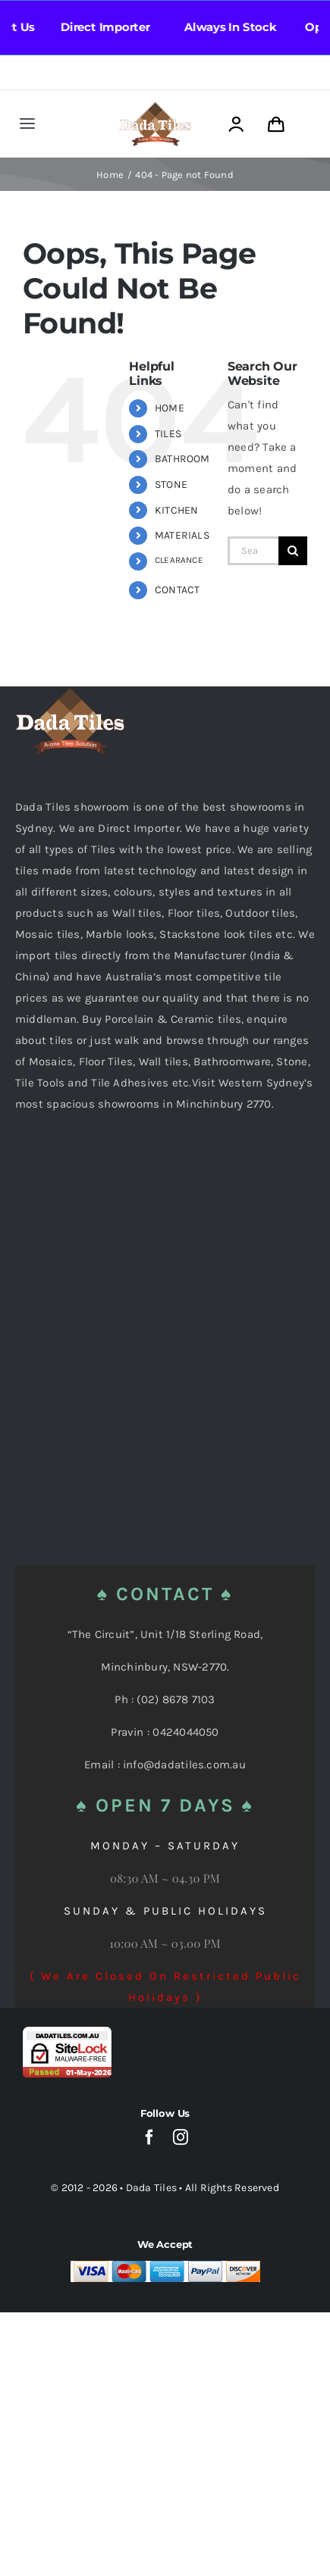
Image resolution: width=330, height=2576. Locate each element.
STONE (171, 484)
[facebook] (149, 2137)
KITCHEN (177, 510)
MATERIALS (182, 535)
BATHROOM (182, 458)
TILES (168, 433)
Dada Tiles (151, 2187)
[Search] (292, 550)
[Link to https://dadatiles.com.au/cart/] (276, 125)
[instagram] (180, 2137)
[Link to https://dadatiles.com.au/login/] (236, 125)
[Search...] (253, 550)
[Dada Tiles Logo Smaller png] (155, 107)
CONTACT (177, 589)
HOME (169, 408)
